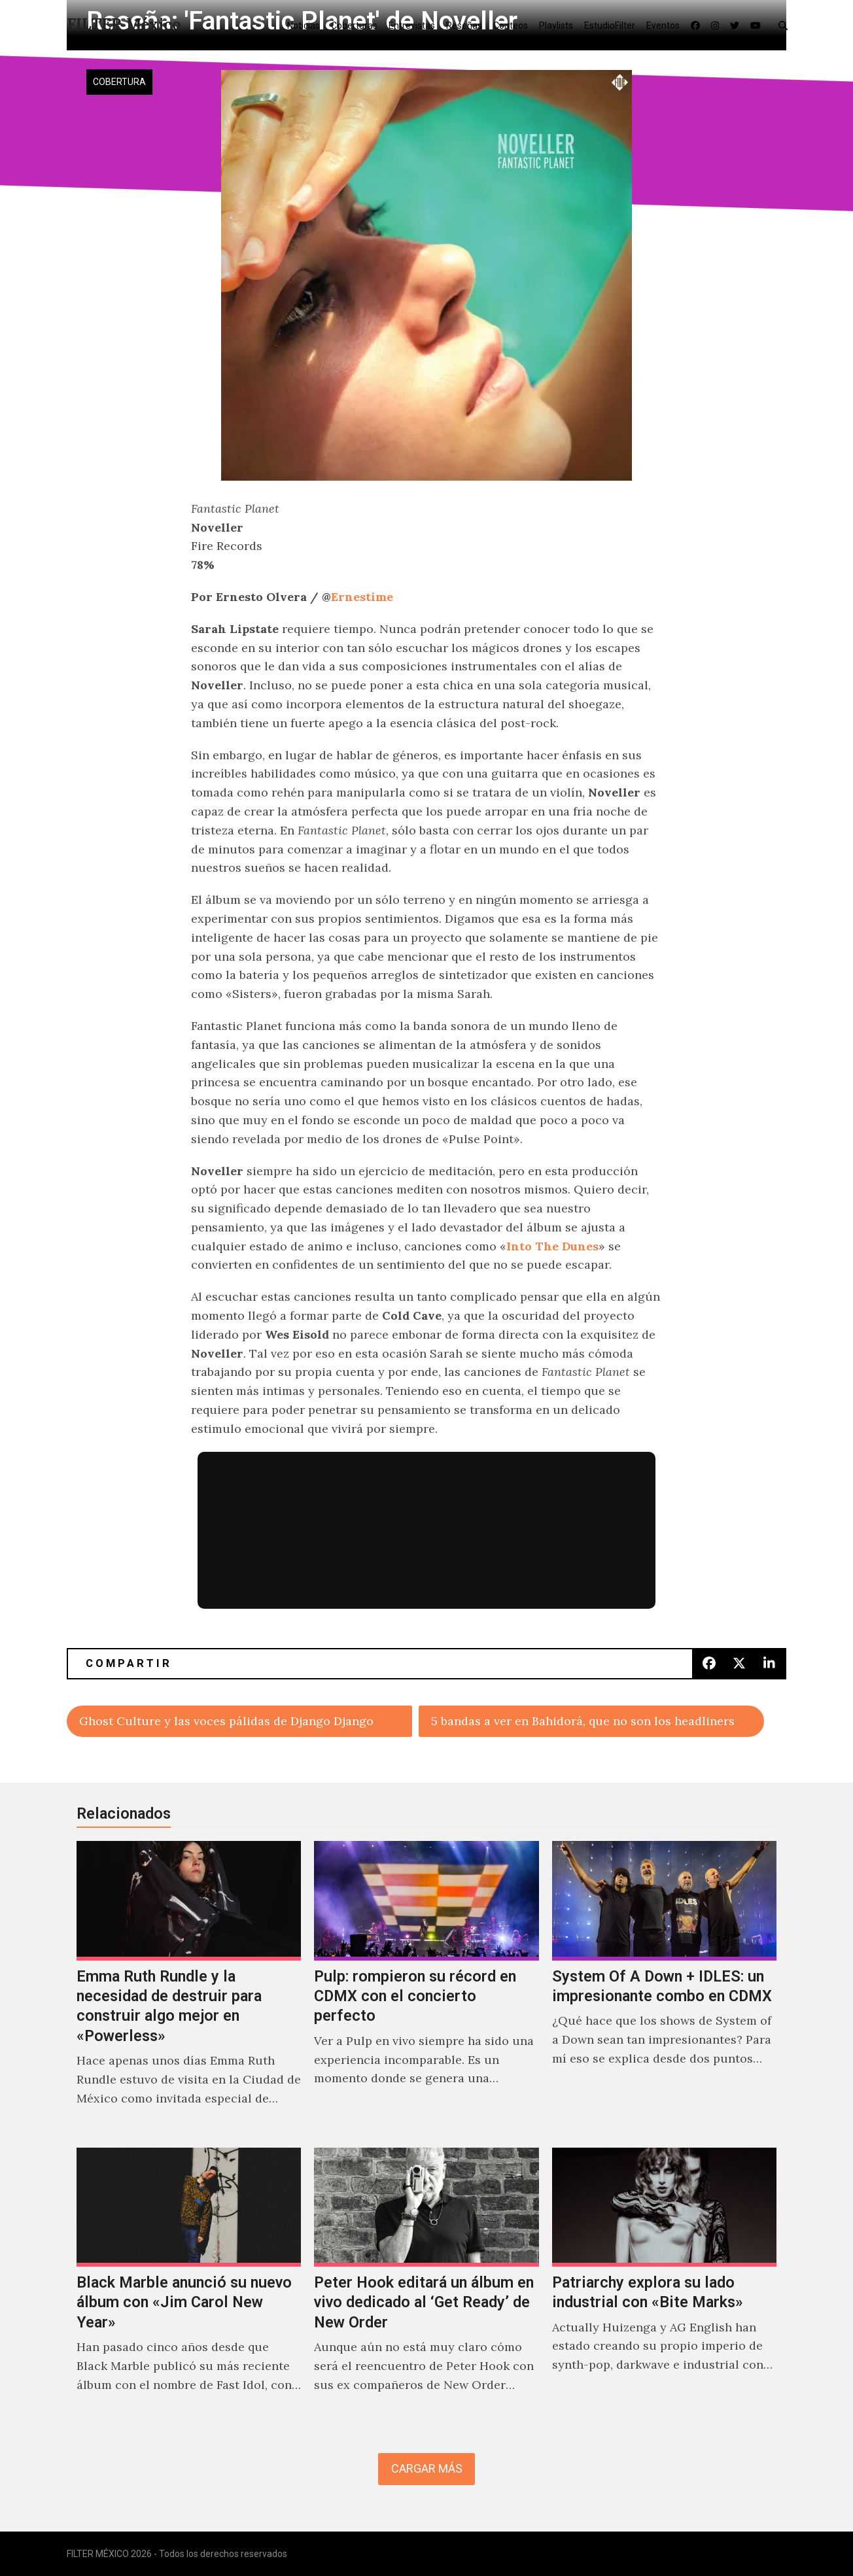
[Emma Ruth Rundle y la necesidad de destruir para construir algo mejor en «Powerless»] (189, 1987)
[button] (786, 25)
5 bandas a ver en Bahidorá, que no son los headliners (583, 1720)
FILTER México (124, 24)
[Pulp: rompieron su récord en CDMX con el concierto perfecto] (426, 1987)
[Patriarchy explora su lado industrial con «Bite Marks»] (664, 2284)
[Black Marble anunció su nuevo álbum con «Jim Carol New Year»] (189, 2284)
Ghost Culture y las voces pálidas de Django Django (226, 1720)
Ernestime (362, 596)
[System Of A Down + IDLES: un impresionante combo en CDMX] (664, 1987)
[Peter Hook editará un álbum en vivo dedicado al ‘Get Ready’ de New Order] (426, 2284)
